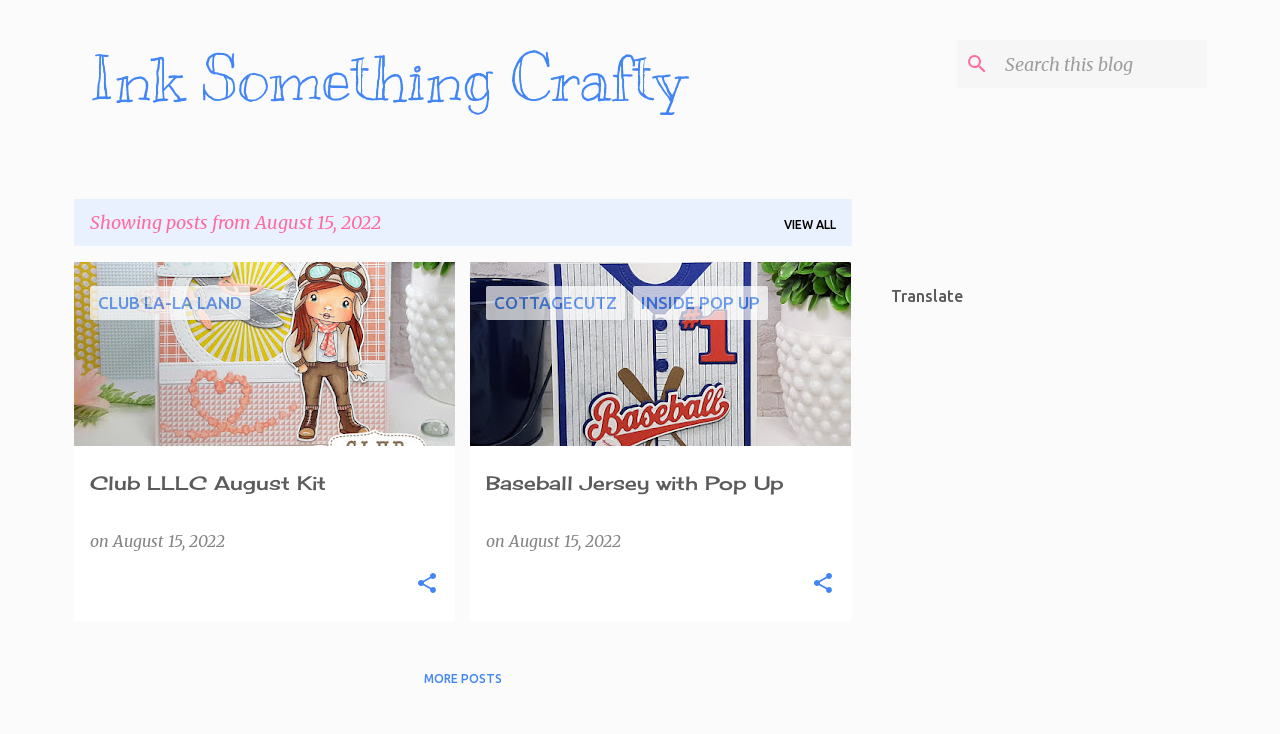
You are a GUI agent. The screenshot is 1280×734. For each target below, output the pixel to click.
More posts (463, 678)
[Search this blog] (1102, 64)
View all (810, 224)
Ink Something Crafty (387, 79)
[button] (427, 584)
